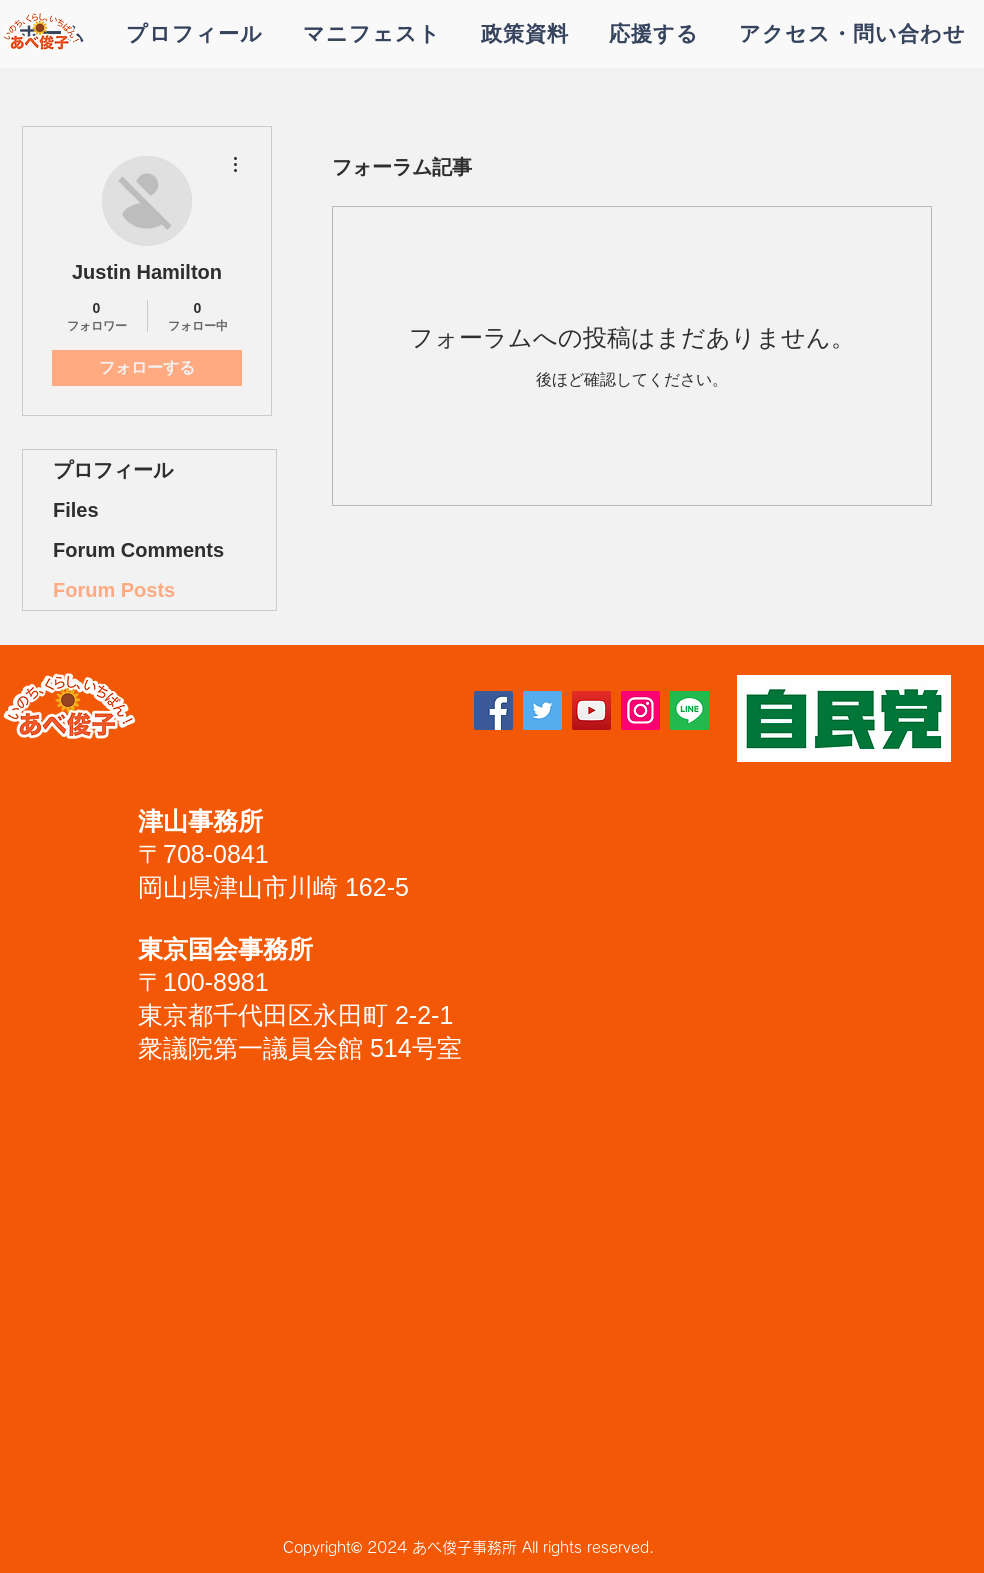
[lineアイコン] (689, 710)
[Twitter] (542, 710)
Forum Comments (138, 550)
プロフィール (113, 470)
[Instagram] (640, 710)
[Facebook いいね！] (282, 718)
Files (76, 510)
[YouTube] (591, 710)
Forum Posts (114, 590)
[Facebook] (493, 710)
